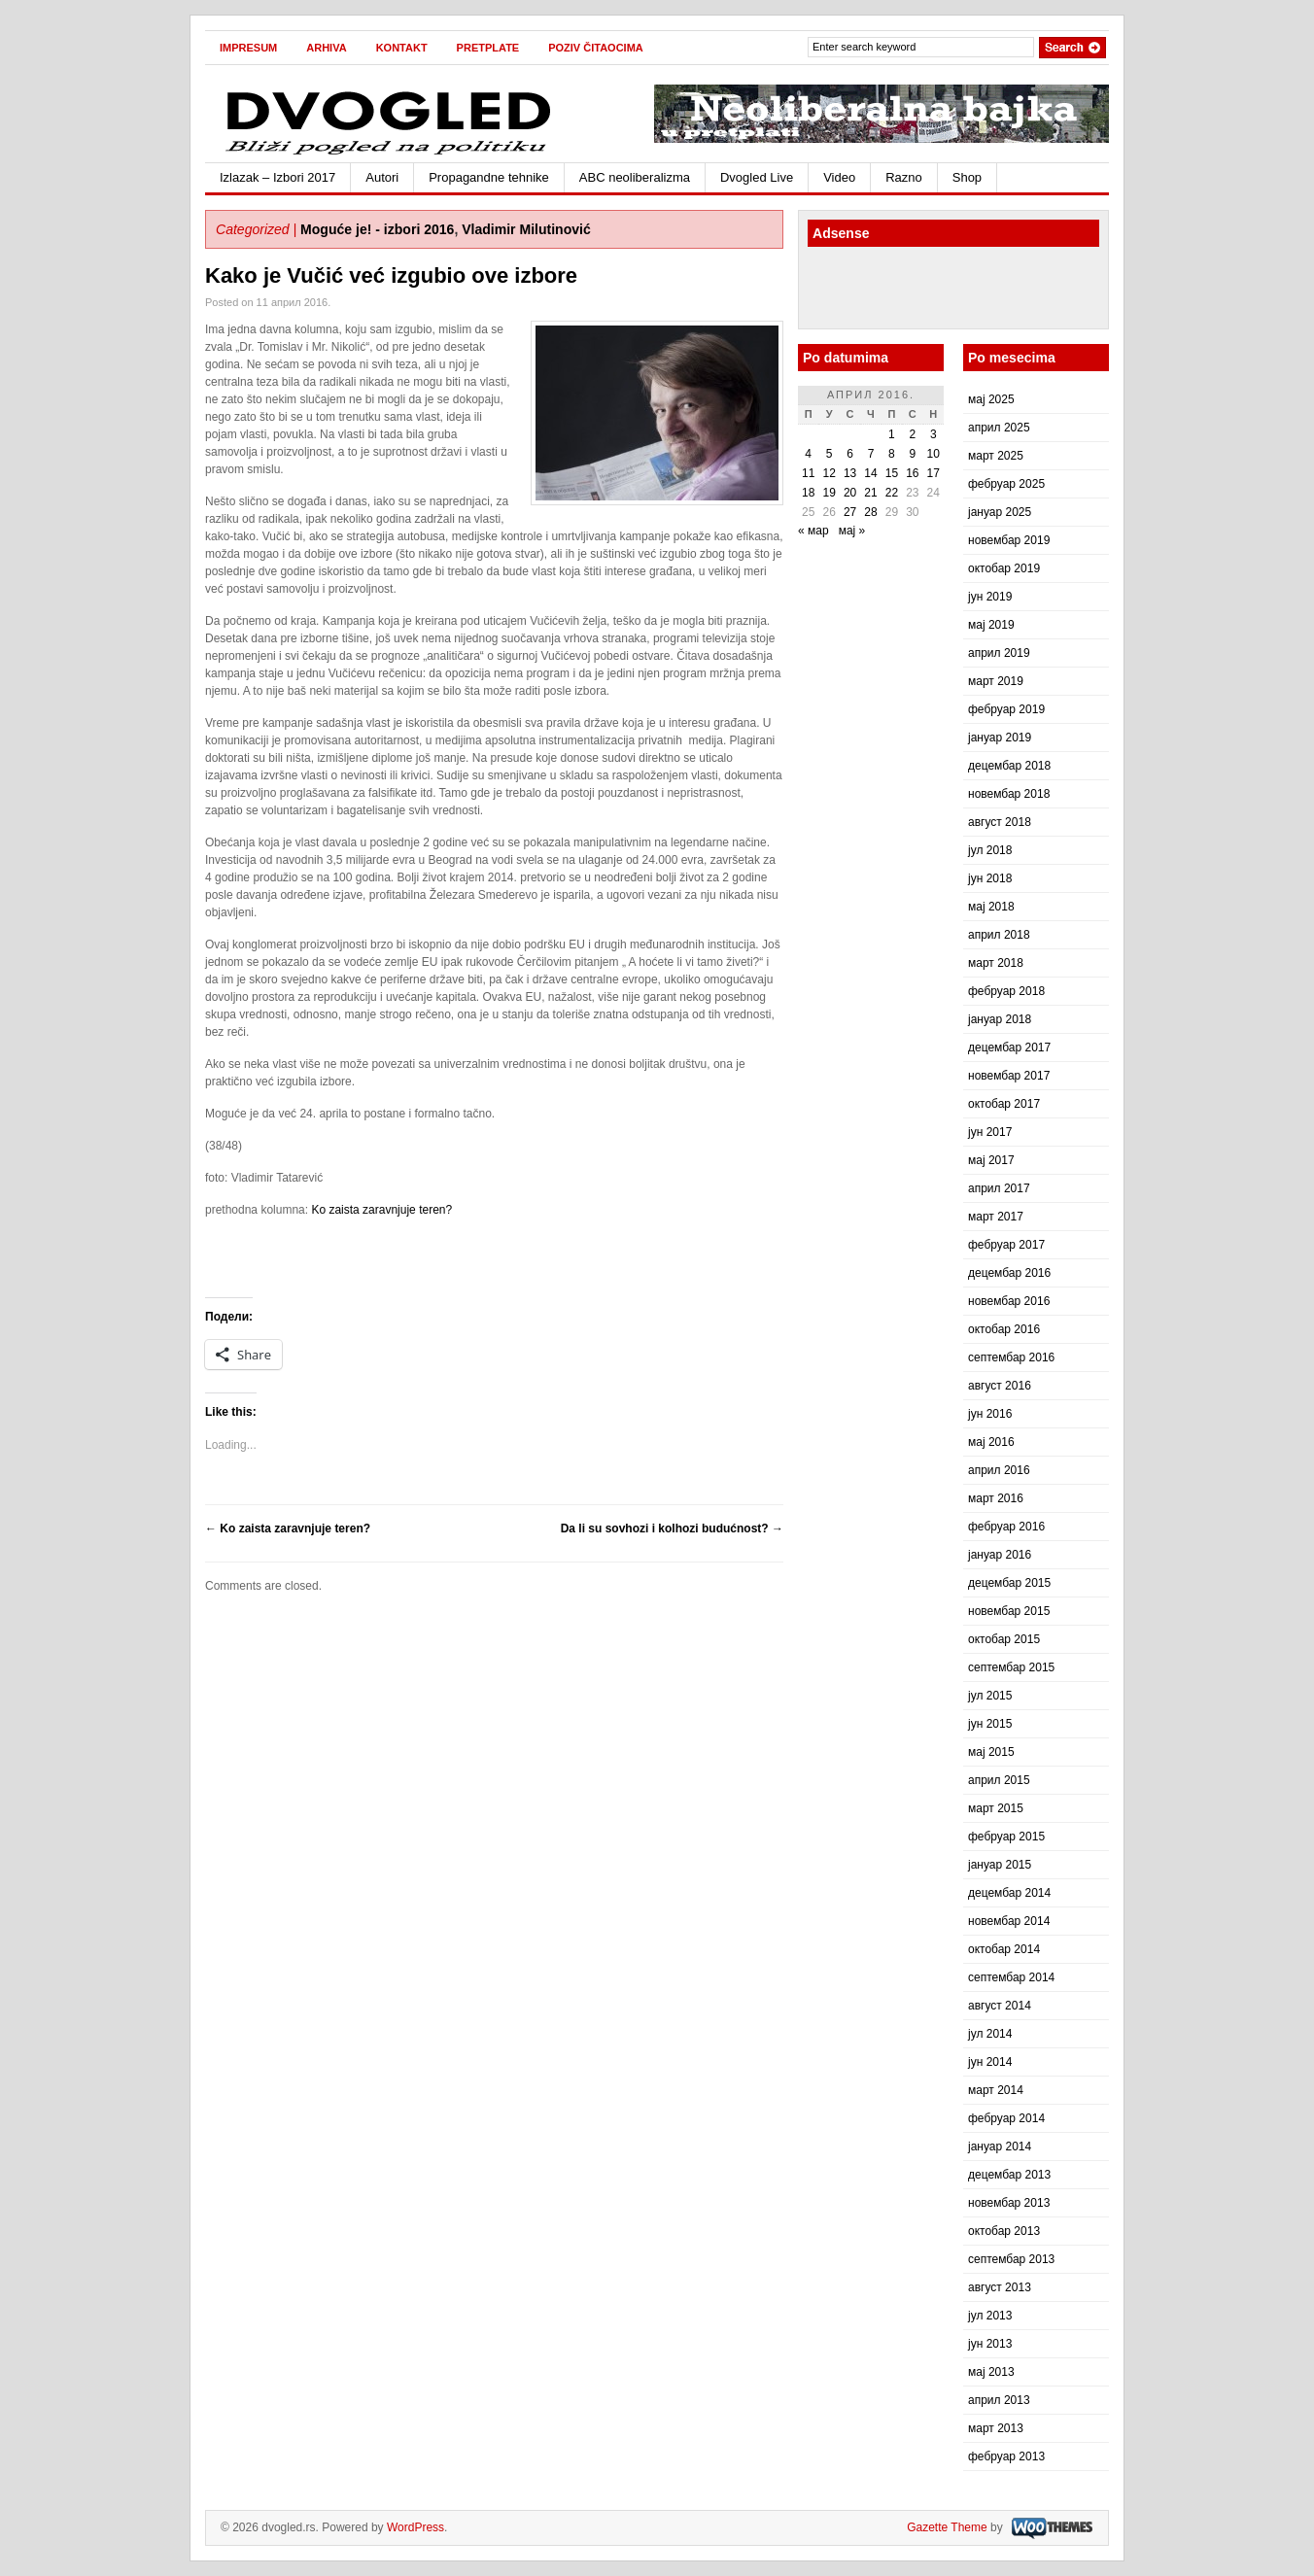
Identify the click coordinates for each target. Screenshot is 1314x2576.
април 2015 (999, 1780)
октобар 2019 (1004, 568)
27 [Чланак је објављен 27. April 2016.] (850, 512)
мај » (852, 530)
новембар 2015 (1009, 1611)
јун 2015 (990, 1724)
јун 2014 (990, 2062)
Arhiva (326, 47)
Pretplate (488, 47)
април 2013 (999, 2400)
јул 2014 (990, 2034)
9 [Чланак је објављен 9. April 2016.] (912, 454)
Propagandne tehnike (489, 177)
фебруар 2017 (1006, 1245)
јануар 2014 (999, 2146)
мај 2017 (991, 1160)
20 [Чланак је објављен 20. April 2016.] (850, 492)
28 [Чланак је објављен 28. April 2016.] (870, 512)
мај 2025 (991, 399)
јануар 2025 (999, 512)
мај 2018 (991, 906)
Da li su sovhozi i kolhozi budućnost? (672, 1528)
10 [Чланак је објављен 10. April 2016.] (933, 454)
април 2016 (999, 1470)
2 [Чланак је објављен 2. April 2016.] (912, 434)
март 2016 (995, 1498)
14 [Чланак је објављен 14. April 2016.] (870, 473)
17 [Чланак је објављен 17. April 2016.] (933, 473)
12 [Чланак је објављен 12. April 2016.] (828, 473)
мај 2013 (991, 2372)
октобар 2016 (1004, 1329)
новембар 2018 (1009, 794)
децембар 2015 (1009, 1583)
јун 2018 (990, 878)
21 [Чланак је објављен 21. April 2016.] (870, 492)
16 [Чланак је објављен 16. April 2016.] (912, 473)
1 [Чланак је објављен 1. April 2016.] (891, 434)
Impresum (248, 47)
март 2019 (995, 681)
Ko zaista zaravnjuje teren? (381, 1210)
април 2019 (999, 653)
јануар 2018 (999, 1019)
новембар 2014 (1009, 1921)
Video (839, 177)
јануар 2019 (999, 737)
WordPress (415, 2527)
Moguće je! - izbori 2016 (377, 229)
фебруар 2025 (1006, 484)
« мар (813, 530)
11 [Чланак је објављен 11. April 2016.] (808, 473)
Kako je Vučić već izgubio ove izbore (391, 275)
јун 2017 (990, 1132)
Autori (381, 177)
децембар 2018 (1009, 766)
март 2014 (995, 2090)
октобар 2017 (1004, 1104)
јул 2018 (990, 850)
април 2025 (999, 427)
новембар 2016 (1009, 1301)
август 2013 (999, 2287)
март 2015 (995, 1808)
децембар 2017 (1009, 1047)
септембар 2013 (1011, 2259)
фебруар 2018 (1006, 991)
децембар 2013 (1009, 2174)
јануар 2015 (999, 1865)
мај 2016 (991, 1442)
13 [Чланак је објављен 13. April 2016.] (850, 473)
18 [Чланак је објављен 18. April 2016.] (808, 492)
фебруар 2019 (1006, 709)
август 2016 (999, 1385)
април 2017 (999, 1188)
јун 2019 (990, 596)
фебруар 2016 (1006, 1526)
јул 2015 (990, 1695)
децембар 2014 (1009, 1893)
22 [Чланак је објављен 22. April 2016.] (891, 492)
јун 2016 (990, 1414)
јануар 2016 (999, 1555)
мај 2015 (991, 1752)
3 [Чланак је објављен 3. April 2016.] (933, 434)
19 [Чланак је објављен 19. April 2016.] (828, 492)
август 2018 (999, 822)
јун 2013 (990, 2344)
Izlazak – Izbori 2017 (277, 177)
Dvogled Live (756, 177)
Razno (903, 177)
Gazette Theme (947, 2527)
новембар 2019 (1009, 540)
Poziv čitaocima (595, 47)
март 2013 (995, 2428)
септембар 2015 (1011, 1667)
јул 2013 (990, 2315)
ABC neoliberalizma (634, 177)
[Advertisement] (921, 290)
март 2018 (995, 963)
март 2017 (995, 1216)
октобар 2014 (1004, 1949)
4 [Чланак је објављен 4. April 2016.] (808, 454)
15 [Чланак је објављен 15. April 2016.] (891, 473)
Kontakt (402, 47)
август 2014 (999, 2005)
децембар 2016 (1009, 1273)
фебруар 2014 (1006, 2118)
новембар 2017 (1009, 1075)
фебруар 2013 (1006, 2456)
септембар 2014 (1011, 1977)
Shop (967, 177)
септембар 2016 (1011, 1357)
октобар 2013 (1004, 2231)
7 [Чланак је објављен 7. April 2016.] (871, 454)
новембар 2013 (1009, 2203)
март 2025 (995, 456)
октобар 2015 (1004, 1639)
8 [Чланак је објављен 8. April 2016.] (891, 454)
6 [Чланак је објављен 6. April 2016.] (850, 454)
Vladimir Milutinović (526, 229)
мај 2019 (991, 625)
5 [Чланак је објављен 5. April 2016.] (829, 454)
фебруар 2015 (1006, 1836)
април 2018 (999, 935)
